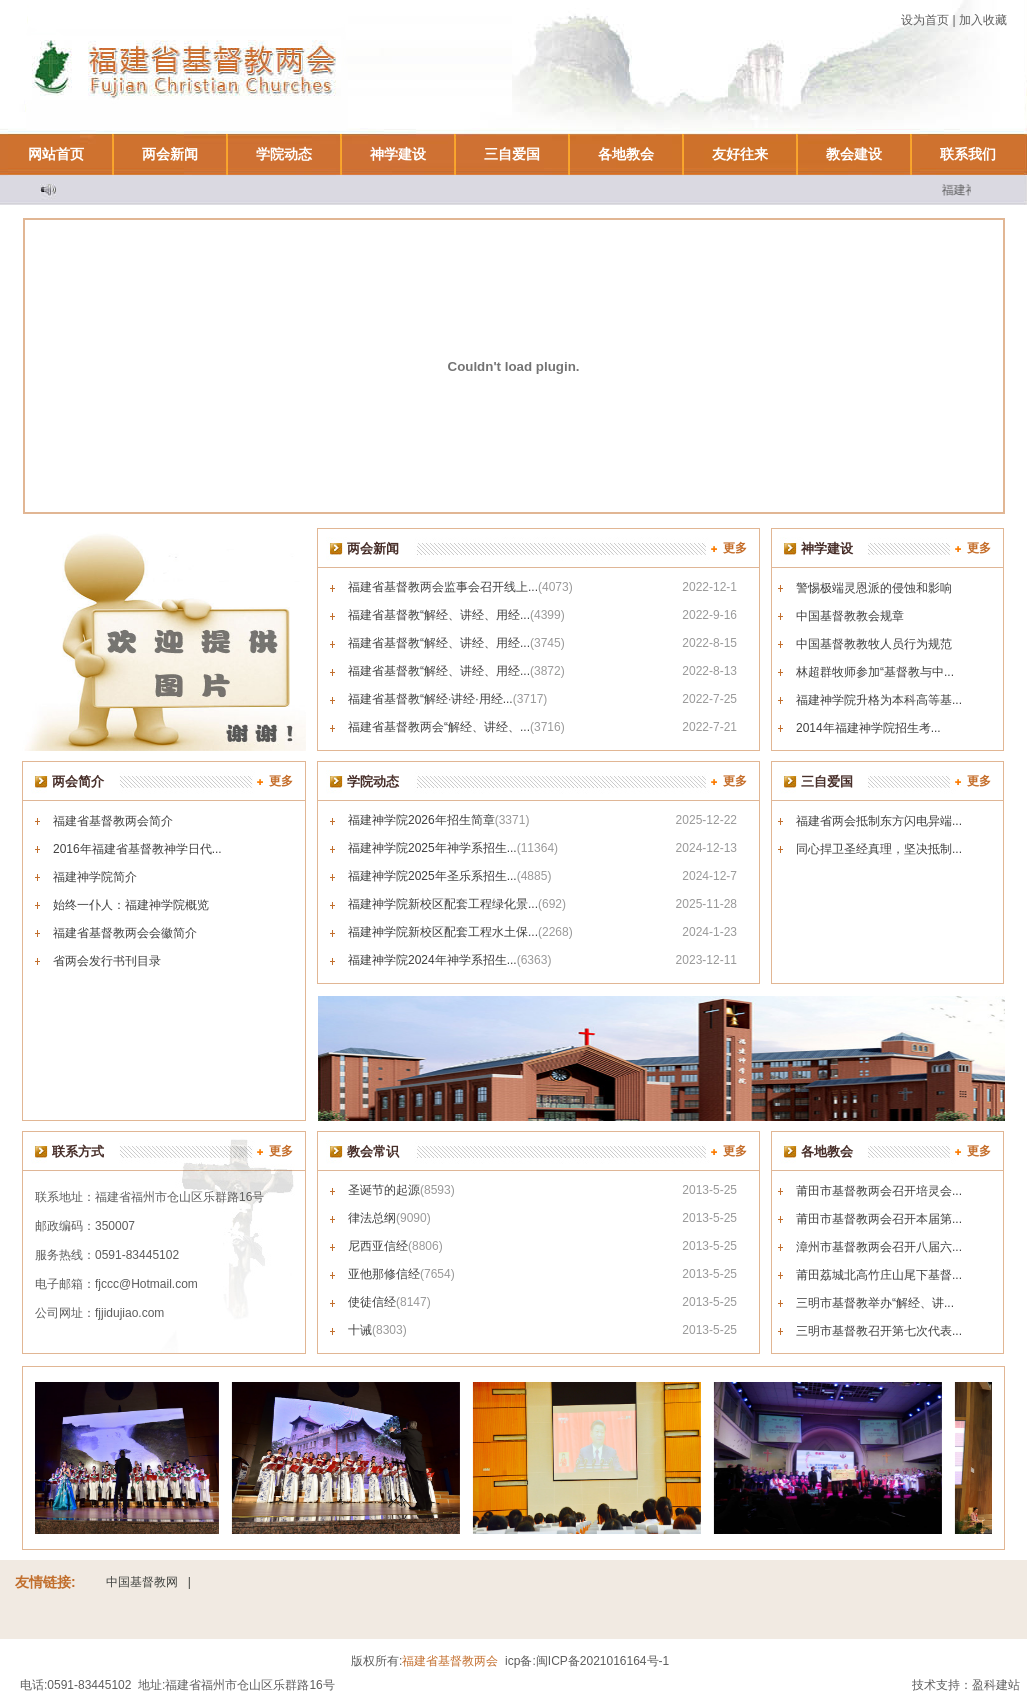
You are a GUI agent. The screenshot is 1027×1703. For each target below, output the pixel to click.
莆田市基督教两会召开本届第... (879, 1219)
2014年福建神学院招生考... (868, 728)
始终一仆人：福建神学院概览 (131, 905)
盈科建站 (996, 1685)
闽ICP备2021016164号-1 (602, 1661)
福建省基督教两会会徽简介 (125, 933)
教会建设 (854, 154)
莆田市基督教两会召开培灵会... (879, 1191)
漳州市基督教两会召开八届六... (879, 1247)
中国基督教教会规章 (850, 616)
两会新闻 (170, 154)
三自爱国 (512, 154)
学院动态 (284, 154)
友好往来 (740, 154)
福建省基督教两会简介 (113, 821)
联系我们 (968, 154)
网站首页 (56, 154)
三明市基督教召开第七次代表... (879, 1331)
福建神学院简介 (95, 877)
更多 (735, 548)
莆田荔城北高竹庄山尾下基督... (879, 1275)
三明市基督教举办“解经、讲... (875, 1303)
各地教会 (626, 154)
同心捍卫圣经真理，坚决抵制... (879, 849)
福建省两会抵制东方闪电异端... (879, 821)
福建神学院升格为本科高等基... (879, 700)
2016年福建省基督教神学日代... (137, 849)
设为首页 (925, 20)
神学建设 (398, 154)
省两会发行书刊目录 (107, 961)
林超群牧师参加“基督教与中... (875, 672)
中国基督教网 (142, 1582)
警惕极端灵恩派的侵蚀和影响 (874, 588)
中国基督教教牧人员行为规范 (874, 644)
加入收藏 (983, 20)
